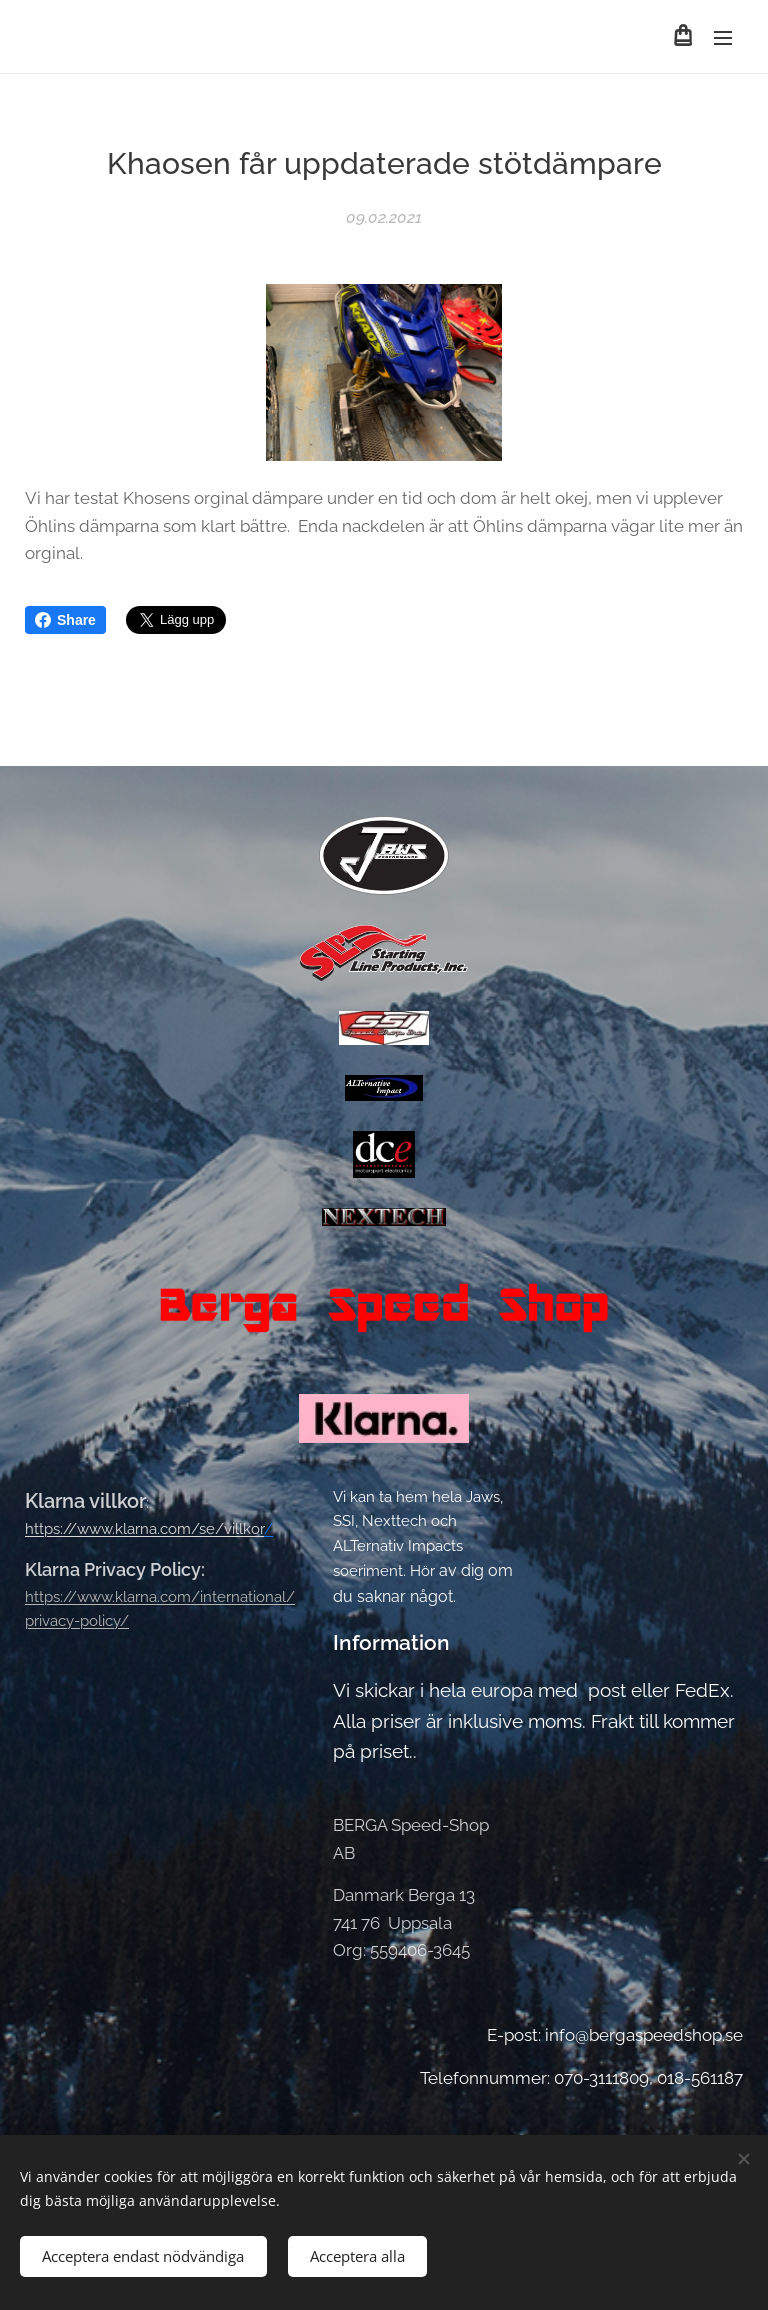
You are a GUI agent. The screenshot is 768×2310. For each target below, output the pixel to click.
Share (65, 620)
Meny (723, 38)
